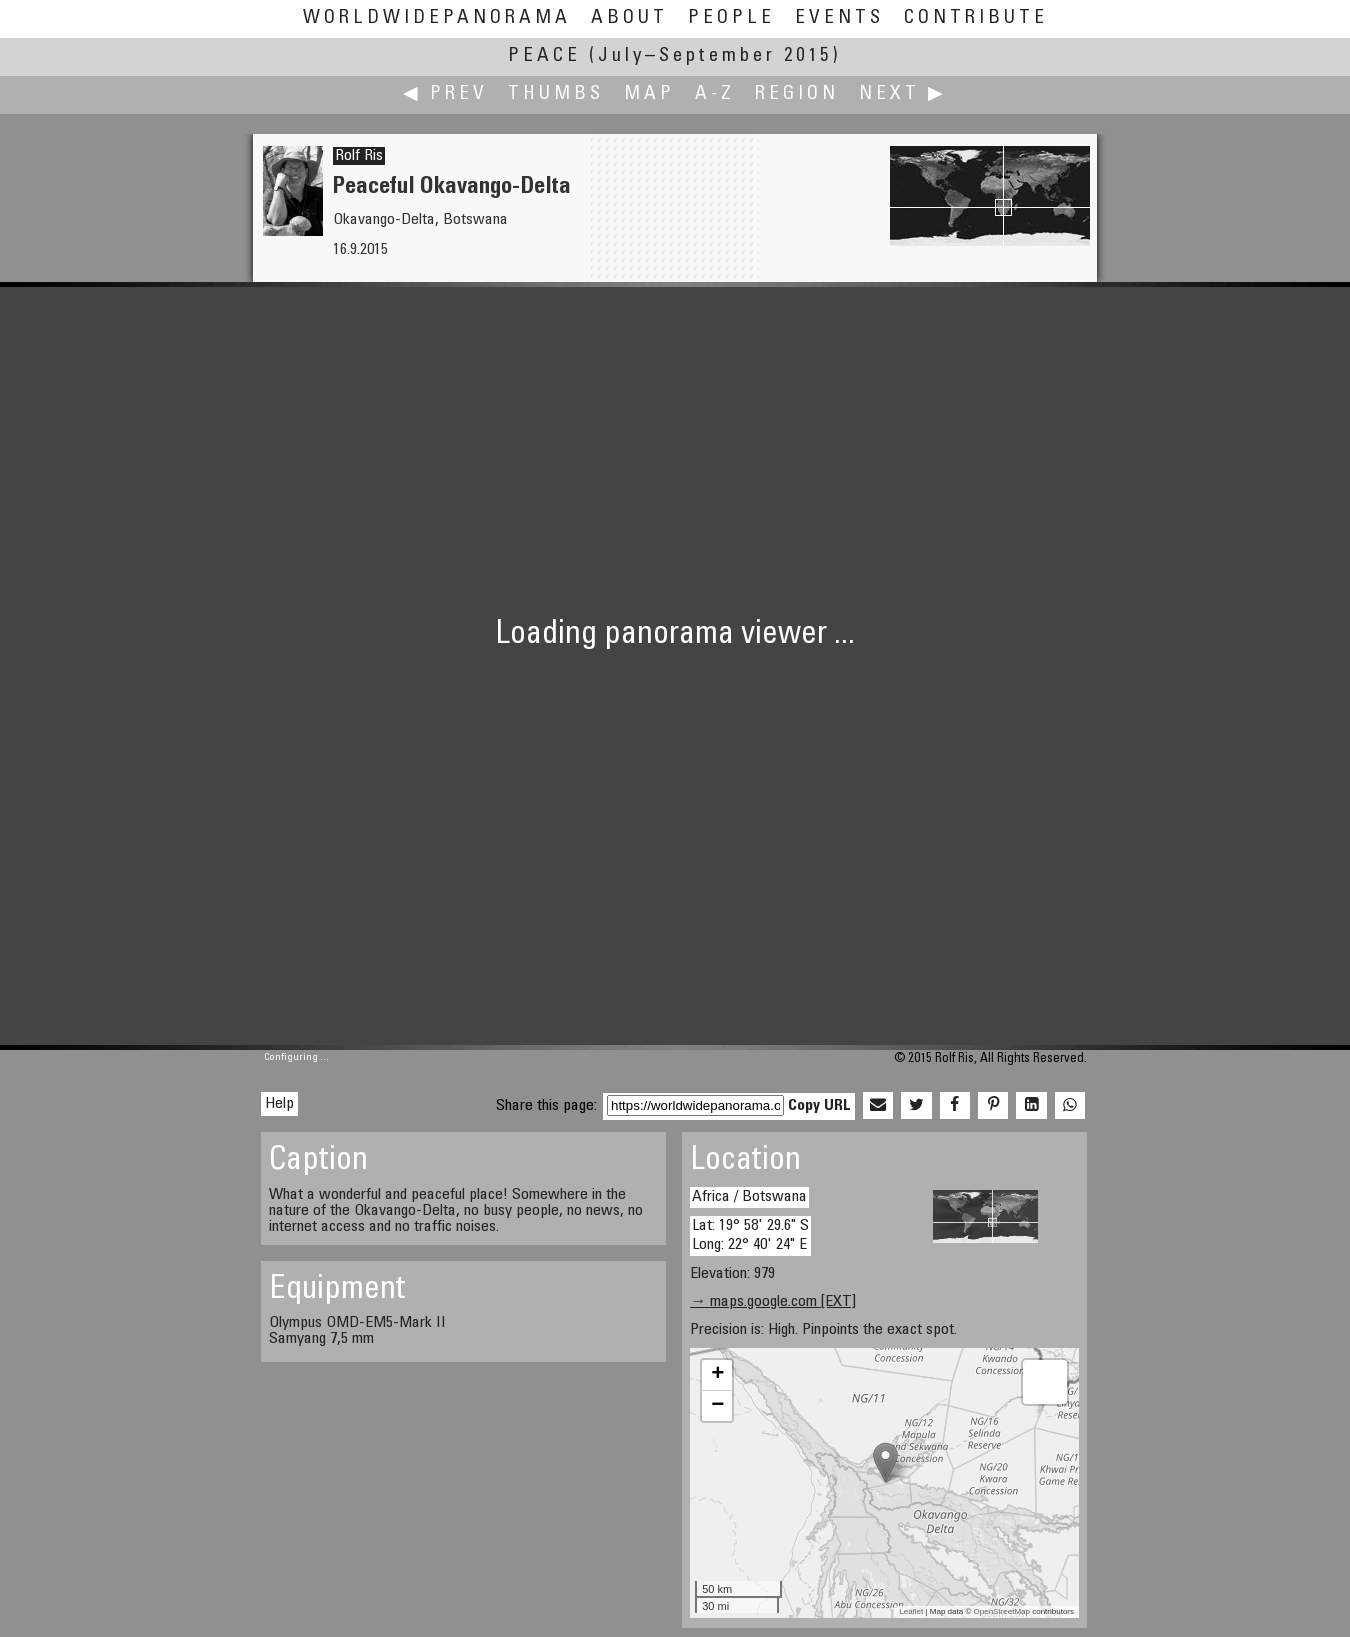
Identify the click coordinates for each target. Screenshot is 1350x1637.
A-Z (715, 94)
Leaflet (911, 1611)
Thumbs (556, 94)
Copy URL (819, 1106)
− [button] (717, 1406)
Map (649, 94)
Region (797, 94)
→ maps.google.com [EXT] (773, 1302)
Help (279, 1104)
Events (839, 18)
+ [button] (717, 1375)
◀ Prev (445, 94)
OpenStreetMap (1002, 1611)
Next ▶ (903, 94)
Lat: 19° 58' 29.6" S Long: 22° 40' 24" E (750, 1235)
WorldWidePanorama (437, 18)
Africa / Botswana (749, 1197)
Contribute (976, 18)
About (629, 18)
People (731, 18)
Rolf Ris (359, 156)
